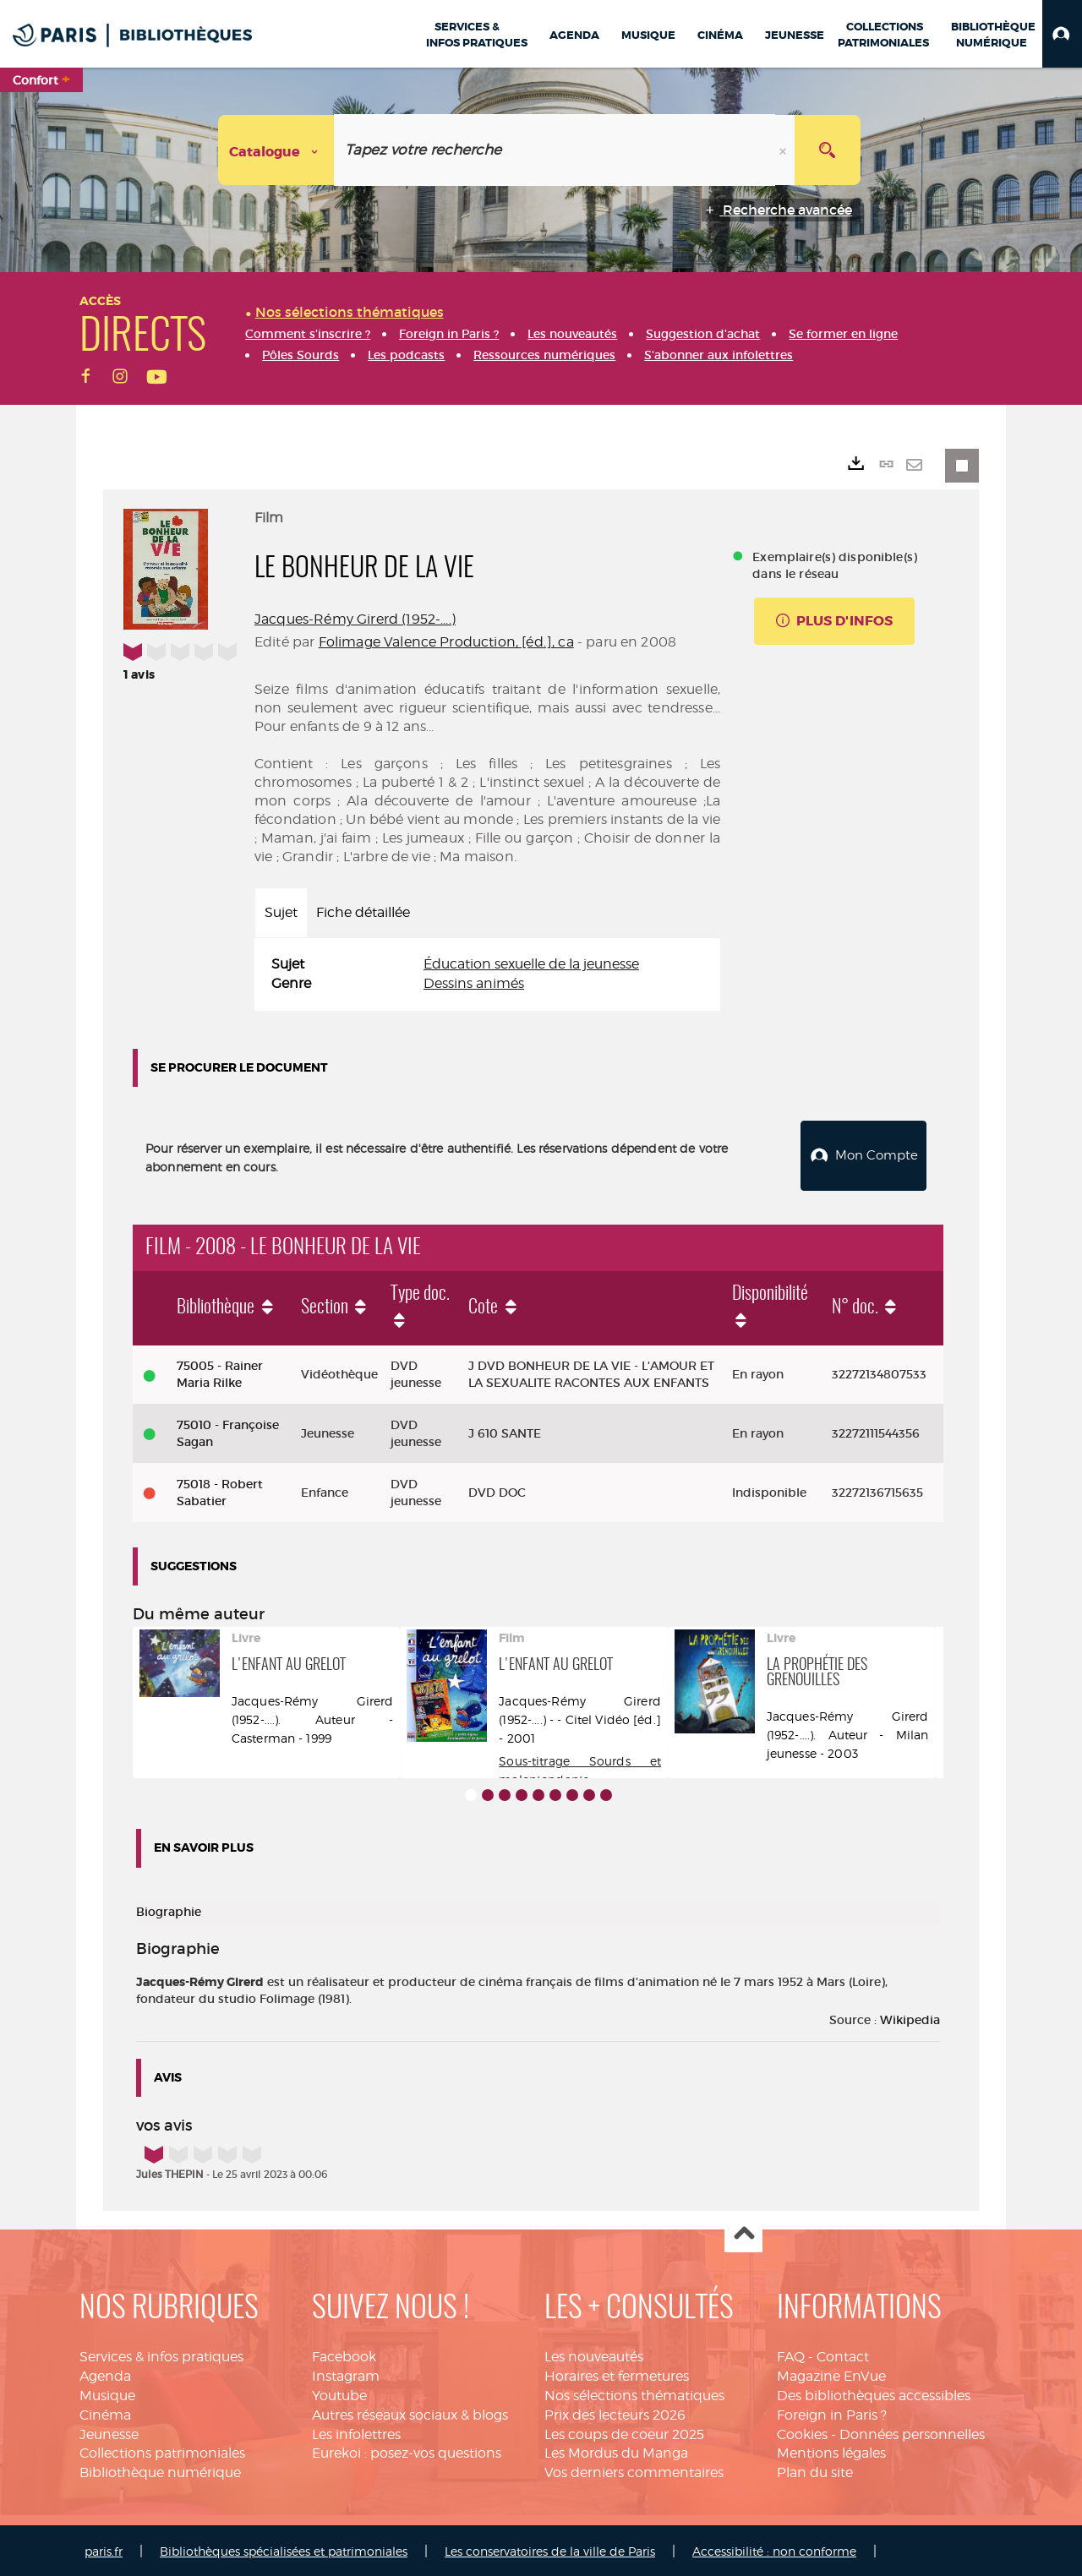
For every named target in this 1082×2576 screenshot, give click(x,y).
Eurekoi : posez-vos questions (406, 2451)
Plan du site (815, 2471)
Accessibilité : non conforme (774, 2549)
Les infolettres (356, 2432)
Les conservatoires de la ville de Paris (550, 2549)
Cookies (802, 2432)
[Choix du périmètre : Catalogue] (276, 150)
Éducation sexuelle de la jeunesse (531, 964)
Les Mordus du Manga (616, 2451)
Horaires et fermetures (616, 2374)
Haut (743, 2232)
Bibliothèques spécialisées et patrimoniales (283, 2549)
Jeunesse (109, 2432)
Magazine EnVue (831, 2374)
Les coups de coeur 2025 (624, 2432)
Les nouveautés (593, 2355)
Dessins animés (474, 983)
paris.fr (104, 2549)
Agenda (105, 2374)
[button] (1062, 34)
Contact (843, 2355)
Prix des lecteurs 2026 (615, 2412)
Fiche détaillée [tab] (363, 912)
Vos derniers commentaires (634, 2471)
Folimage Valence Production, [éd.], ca (446, 642)
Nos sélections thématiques (634, 2393)
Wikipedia (910, 2017)
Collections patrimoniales (162, 2451)
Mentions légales (831, 2451)
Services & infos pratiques (161, 2355)
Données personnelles (912, 2432)
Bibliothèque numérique (160, 2471)
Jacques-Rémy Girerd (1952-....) (355, 619)
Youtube (339, 2393)
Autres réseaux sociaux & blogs (410, 2412)
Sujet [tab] (281, 912)
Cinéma (105, 2412)
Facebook (344, 2355)
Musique (107, 2393)
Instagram (346, 2374)
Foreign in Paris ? (832, 2412)
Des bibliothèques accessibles (873, 2393)
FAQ (791, 2355)
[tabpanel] (487, 974)
